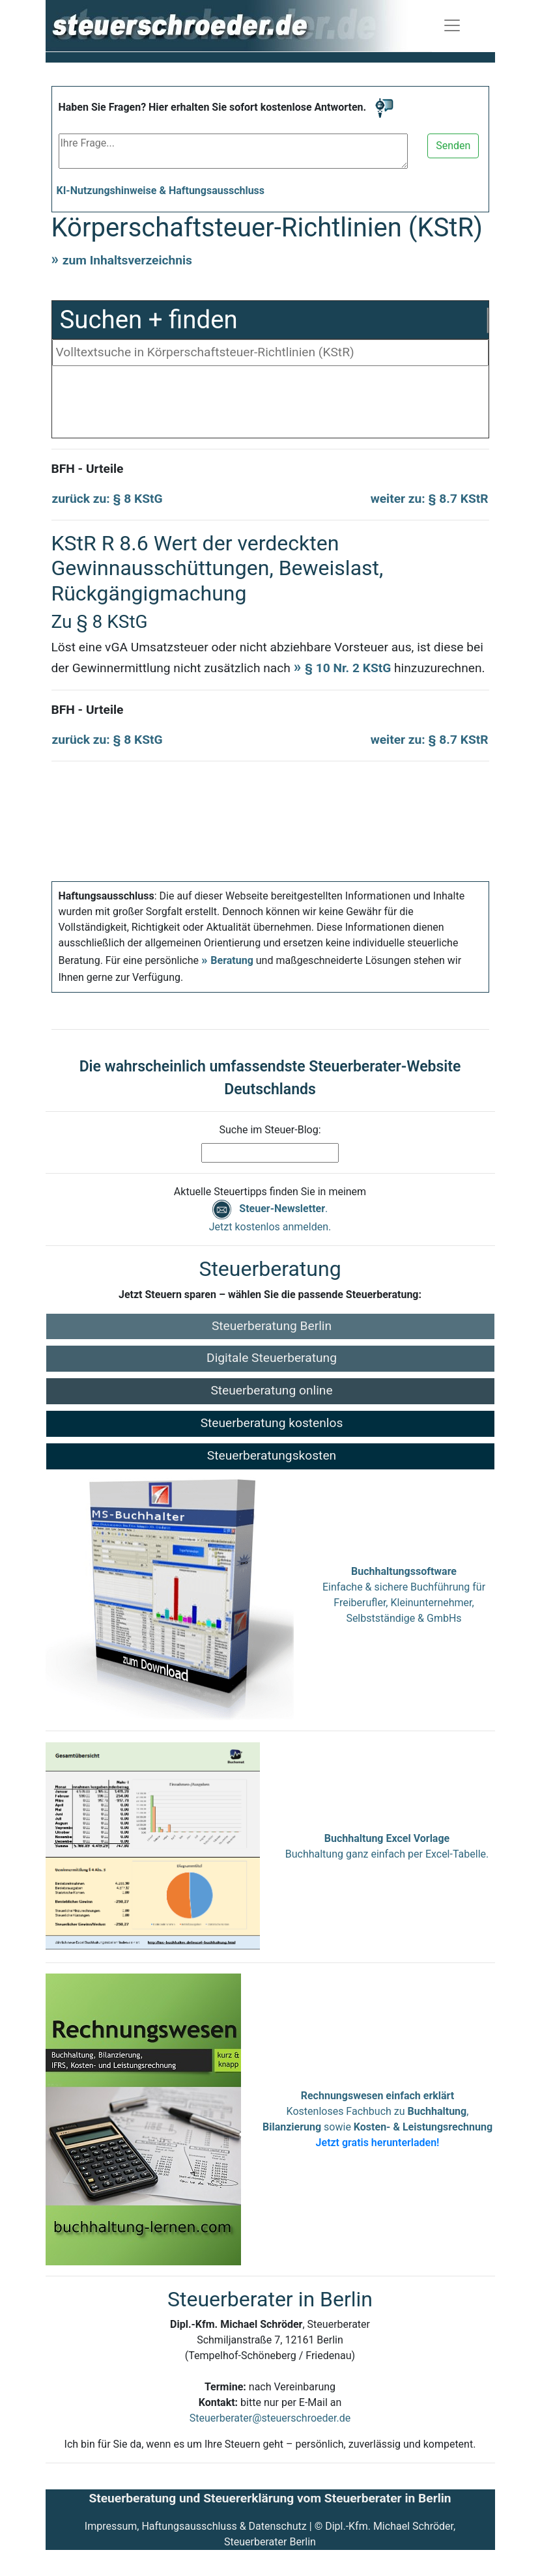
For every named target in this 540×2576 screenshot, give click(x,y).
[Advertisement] (270, 405)
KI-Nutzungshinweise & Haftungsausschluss (161, 190)
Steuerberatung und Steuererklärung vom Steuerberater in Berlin (270, 2498)
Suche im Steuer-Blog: (269, 1130)
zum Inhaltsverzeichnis (127, 260)
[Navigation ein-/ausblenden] (452, 25)
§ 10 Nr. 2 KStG (348, 667)
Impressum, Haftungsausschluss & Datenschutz (196, 2526)
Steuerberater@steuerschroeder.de (270, 2418)
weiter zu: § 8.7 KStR (430, 498)
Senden (453, 145)
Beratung (231, 960)
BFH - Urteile (87, 468)
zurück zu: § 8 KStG (107, 498)
